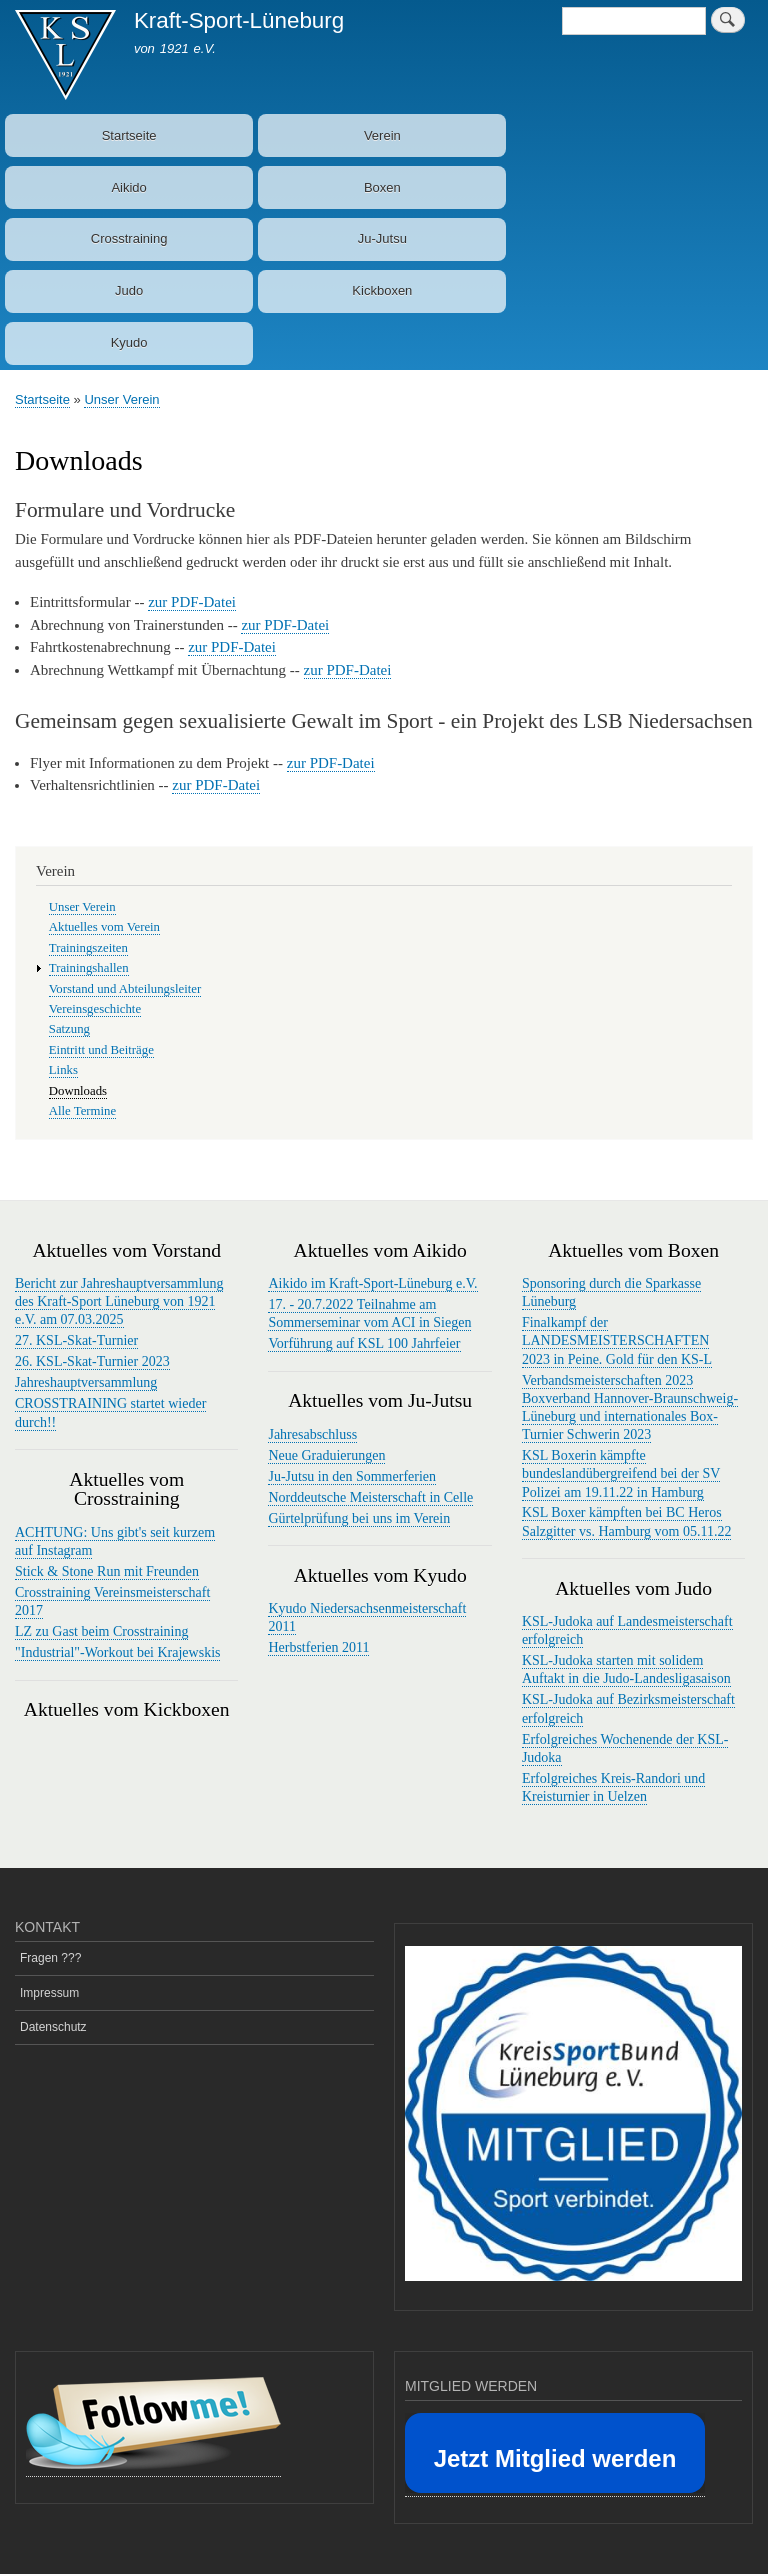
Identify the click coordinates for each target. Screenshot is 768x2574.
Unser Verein (121, 399)
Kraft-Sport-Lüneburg (239, 20)
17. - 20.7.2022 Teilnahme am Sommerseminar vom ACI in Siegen (369, 1313)
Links (63, 1070)
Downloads (78, 1091)
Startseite (129, 135)
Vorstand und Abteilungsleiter (125, 989)
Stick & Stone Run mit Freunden (107, 1571)
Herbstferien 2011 (318, 1647)
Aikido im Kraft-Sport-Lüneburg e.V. (372, 1283)
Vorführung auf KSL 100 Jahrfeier (364, 1343)
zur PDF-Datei (192, 602)
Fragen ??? (50, 1958)
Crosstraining (129, 238)
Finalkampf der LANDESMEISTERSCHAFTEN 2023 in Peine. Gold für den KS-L (617, 1340)
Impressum (49, 1993)
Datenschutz (53, 2027)
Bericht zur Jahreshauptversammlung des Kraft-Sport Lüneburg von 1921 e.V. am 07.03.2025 (119, 1301)
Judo (129, 290)
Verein (382, 135)
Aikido (128, 187)
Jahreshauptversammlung (86, 1382)
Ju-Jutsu (382, 238)
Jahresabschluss (312, 1434)
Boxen (382, 187)
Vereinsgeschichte (95, 1009)
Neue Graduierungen (326, 1455)
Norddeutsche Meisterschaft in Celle (370, 1497)
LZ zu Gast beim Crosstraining (101, 1631)
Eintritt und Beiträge (101, 1050)
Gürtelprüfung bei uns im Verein (359, 1518)
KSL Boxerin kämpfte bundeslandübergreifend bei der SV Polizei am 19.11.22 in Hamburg (621, 1473)
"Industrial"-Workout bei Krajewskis (117, 1652)
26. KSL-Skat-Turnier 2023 (92, 1361)
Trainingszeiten (88, 948)
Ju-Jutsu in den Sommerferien (352, 1476)
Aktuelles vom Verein (104, 927)
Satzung (69, 1029)
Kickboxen (382, 290)
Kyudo (129, 342)
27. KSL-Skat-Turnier (76, 1340)
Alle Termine (82, 1111)
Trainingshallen (89, 968)
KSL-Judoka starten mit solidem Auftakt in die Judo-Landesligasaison (626, 1669)
